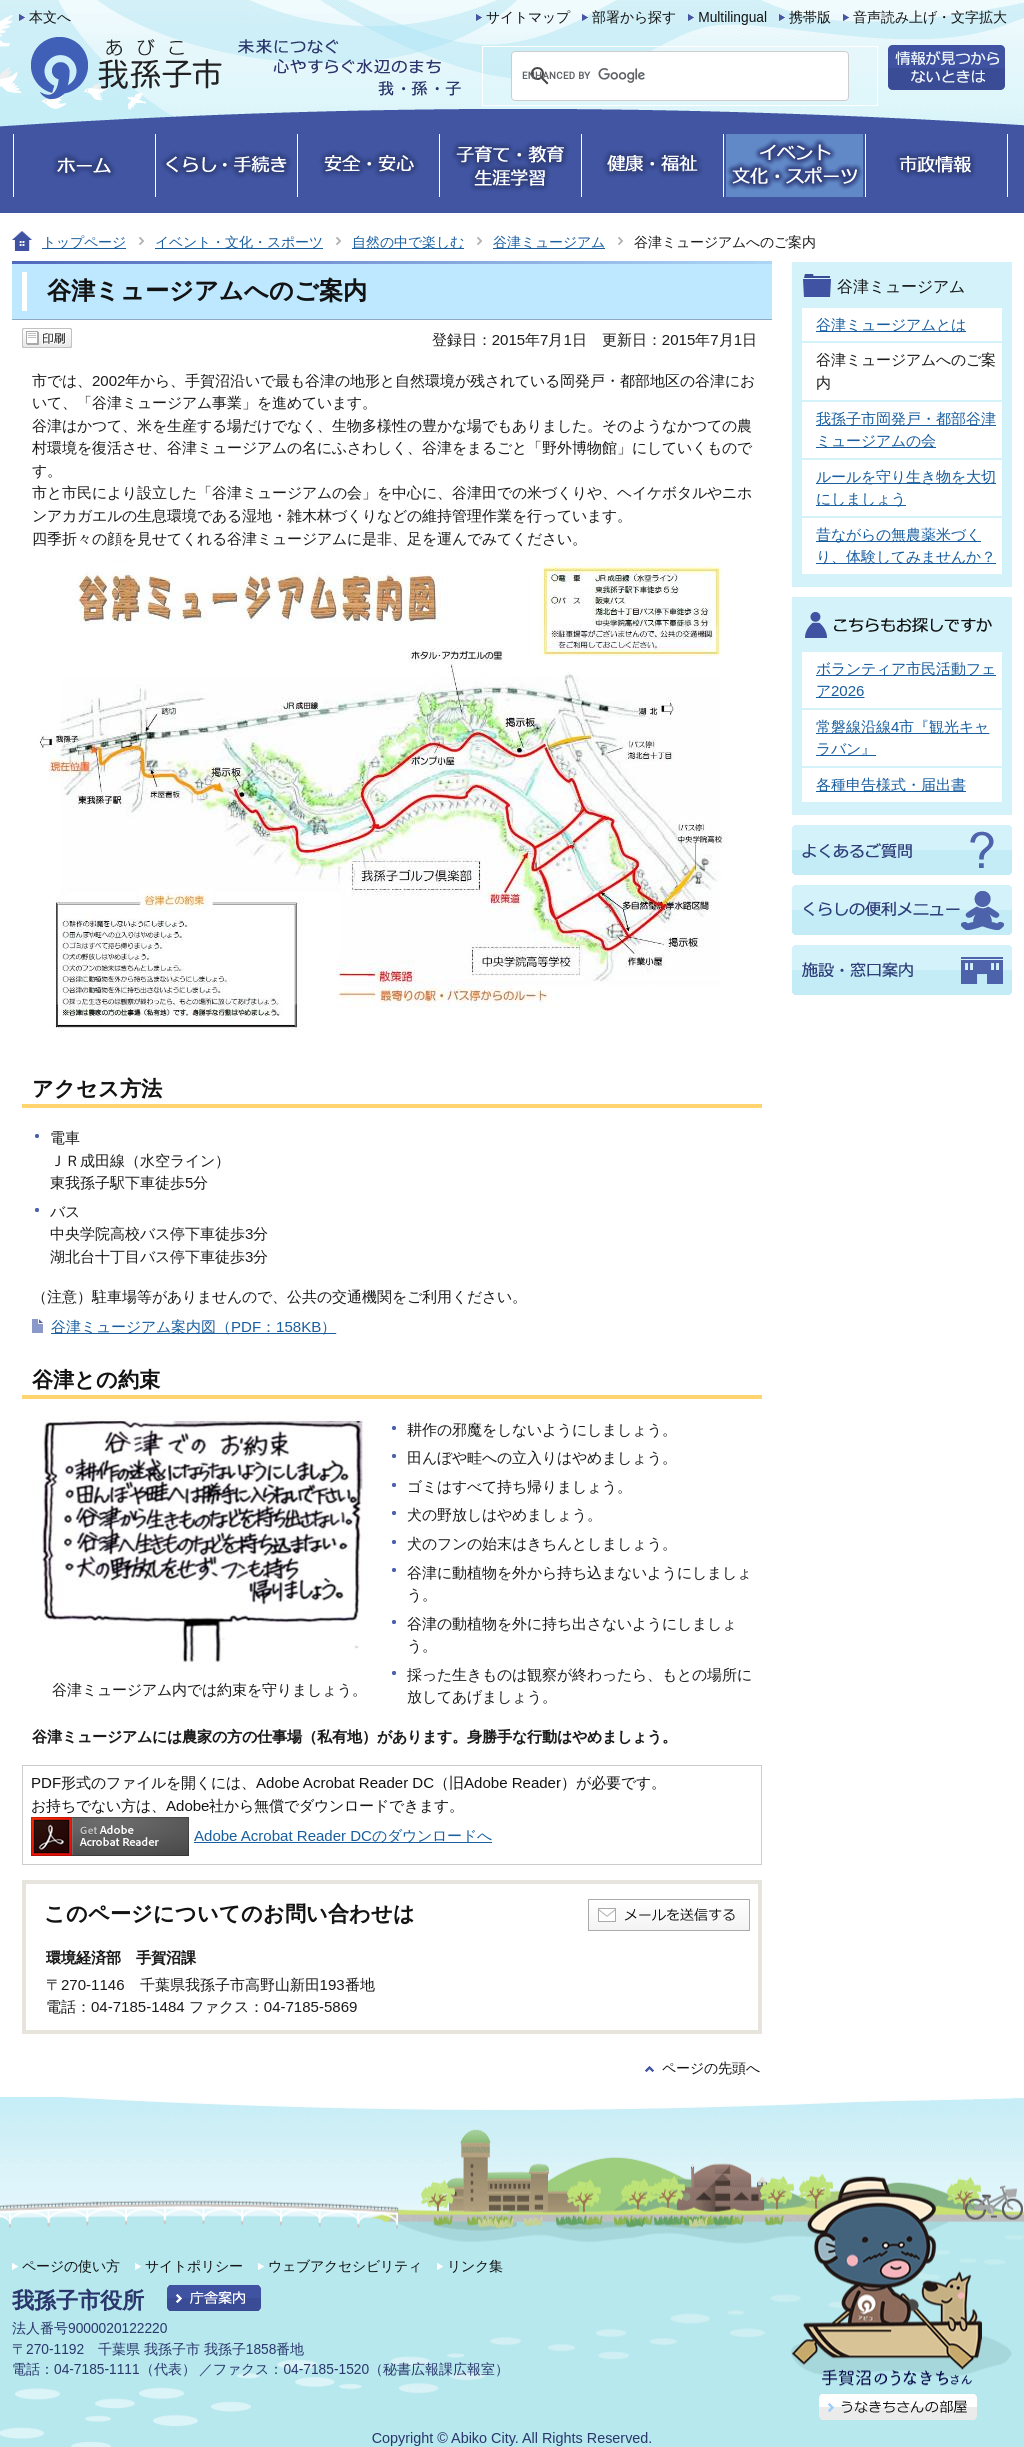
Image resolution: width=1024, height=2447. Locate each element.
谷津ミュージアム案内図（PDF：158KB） (193, 1326)
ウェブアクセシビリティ (345, 2266)
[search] (656, 76)
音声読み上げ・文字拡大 (930, 17)
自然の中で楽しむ (408, 242)
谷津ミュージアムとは (891, 324)
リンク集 (475, 2266)
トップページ (84, 242)
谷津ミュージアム (549, 242)
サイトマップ (528, 17)
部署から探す (634, 17)
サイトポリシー (194, 2266)
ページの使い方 (71, 2266)
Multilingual (732, 17)
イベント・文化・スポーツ (239, 242)
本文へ (50, 17)
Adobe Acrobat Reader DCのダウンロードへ (261, 1835)
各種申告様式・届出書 (891, 784)
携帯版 (810, 17)
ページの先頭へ (711, 2068)
